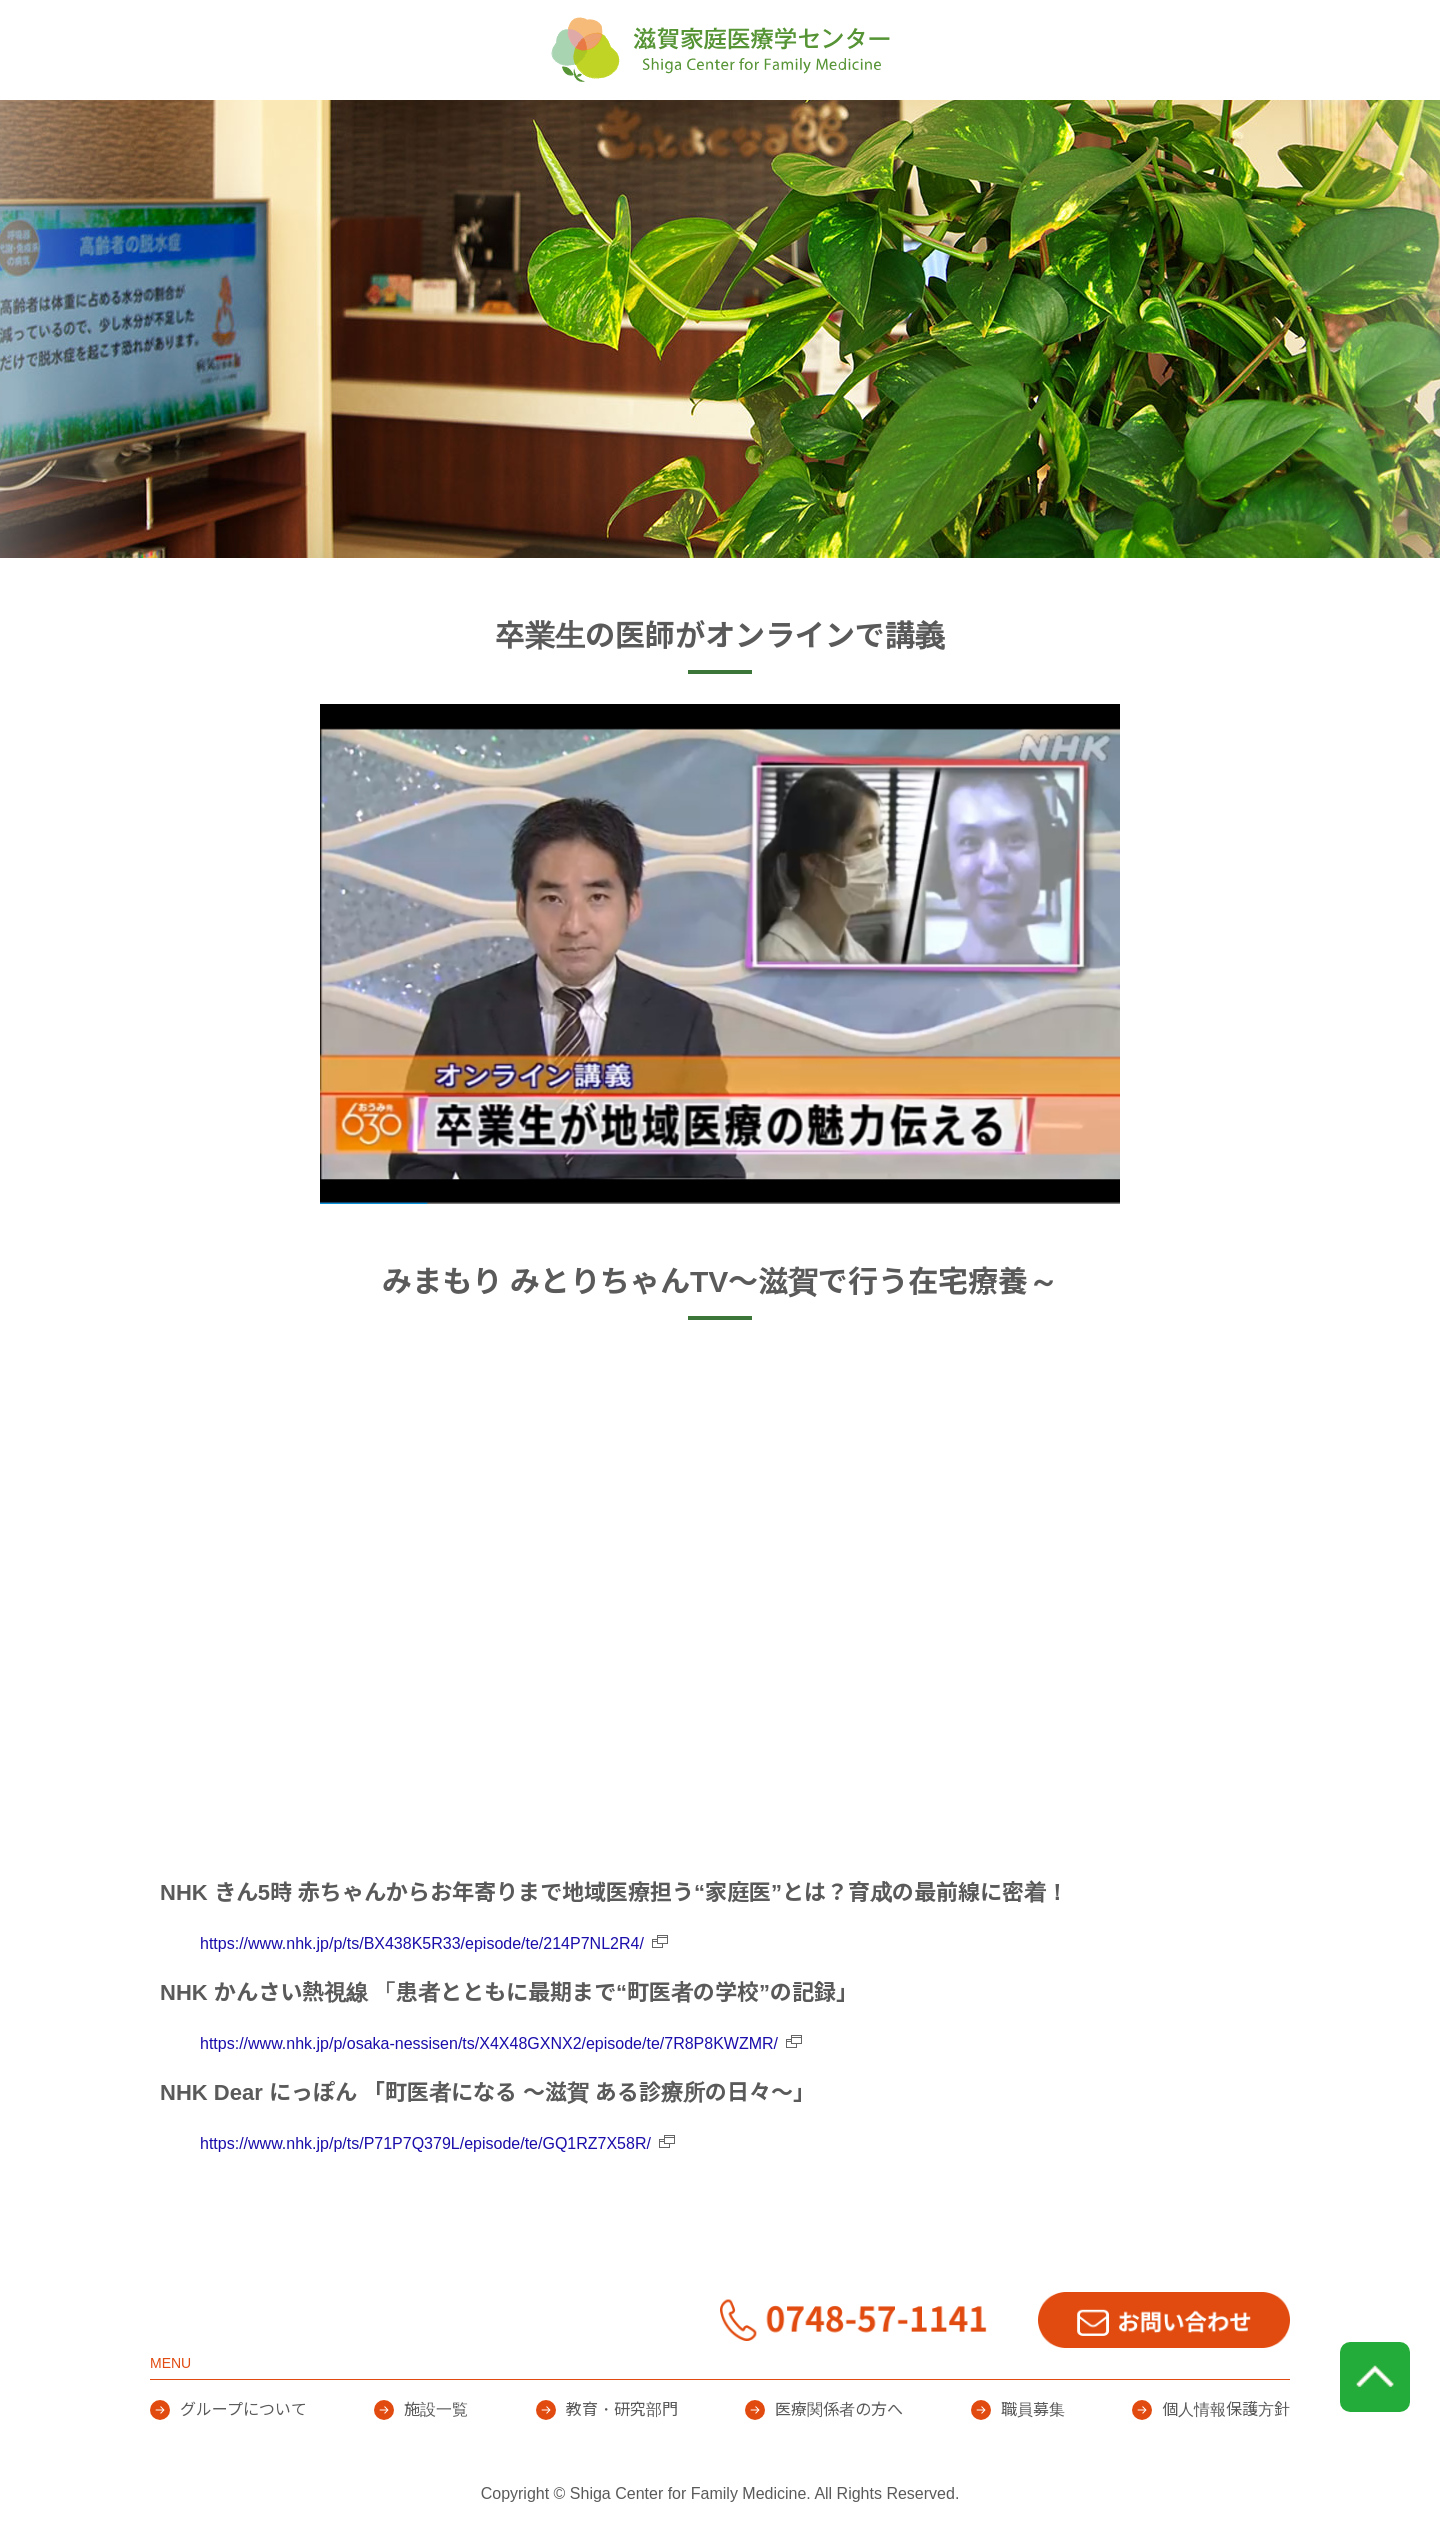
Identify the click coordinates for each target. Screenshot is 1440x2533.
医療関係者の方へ (1056, 129)
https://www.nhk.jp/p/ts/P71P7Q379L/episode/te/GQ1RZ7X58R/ (425, 2143)
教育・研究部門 (856, 129)
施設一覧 (688, 129)
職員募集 (1033, 2409)
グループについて (512, 129)
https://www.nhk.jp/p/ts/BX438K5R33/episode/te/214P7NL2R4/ (422, 1943)
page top (1375, 2377)
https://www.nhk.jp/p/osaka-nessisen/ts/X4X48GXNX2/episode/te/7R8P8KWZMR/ (489, 2043)
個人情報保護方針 (1226, 2409)
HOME (345, 129)
